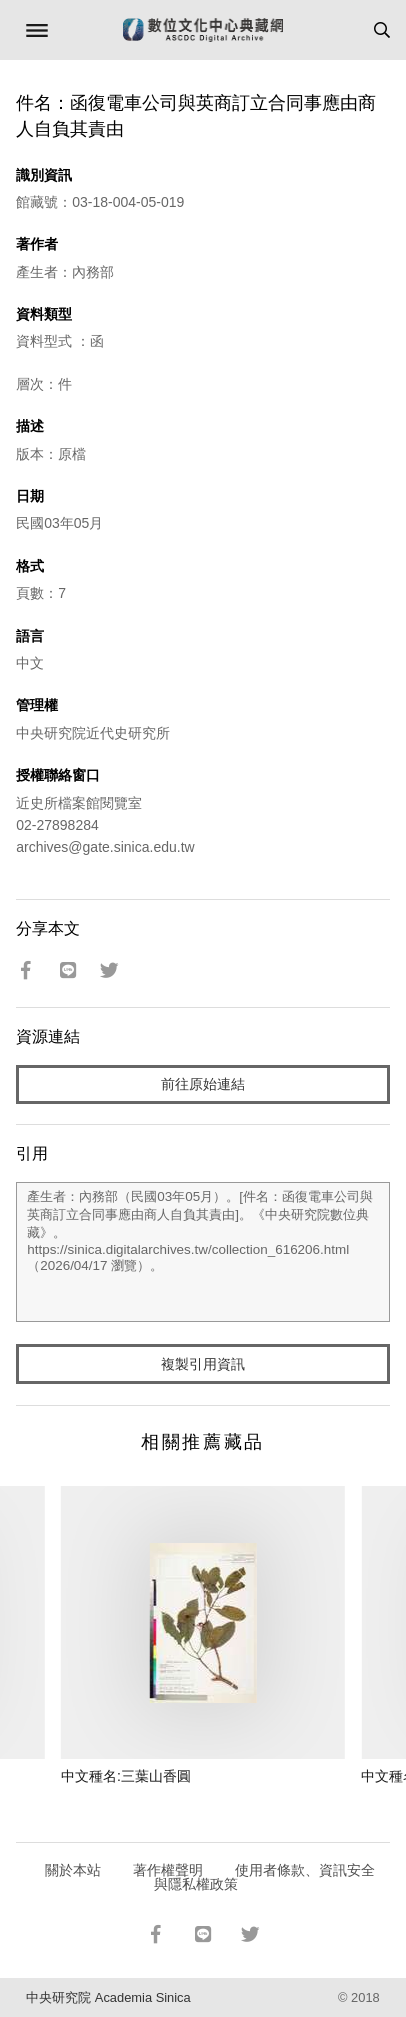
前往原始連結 (203, 1084)
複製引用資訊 (203, 1364)
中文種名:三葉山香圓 (126, 1776)
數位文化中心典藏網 (203, 30)
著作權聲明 (168, 1870)
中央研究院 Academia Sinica (108, 1997)
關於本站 (73, 1870)
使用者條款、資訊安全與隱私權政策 (264, 1877)
